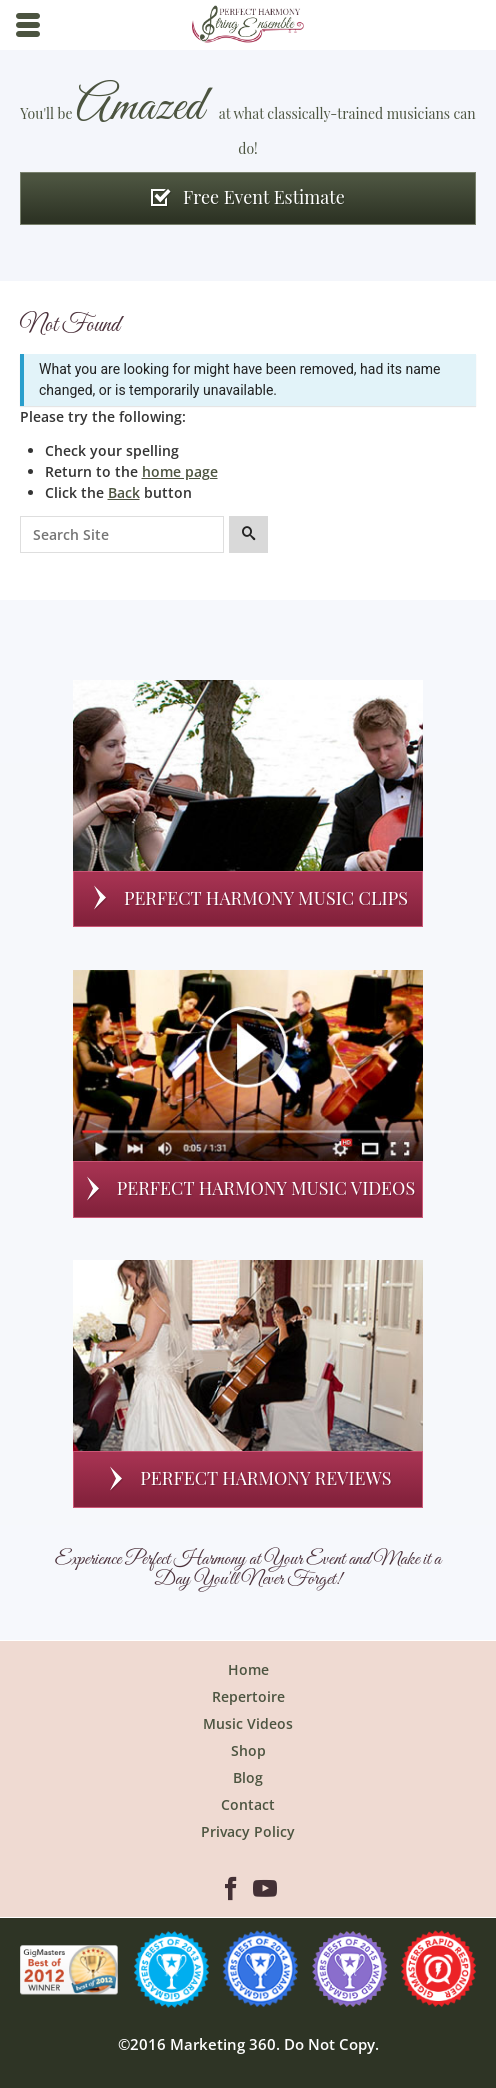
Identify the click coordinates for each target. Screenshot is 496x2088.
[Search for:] (122, 535)
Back (124, 492)
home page (180, 471)
